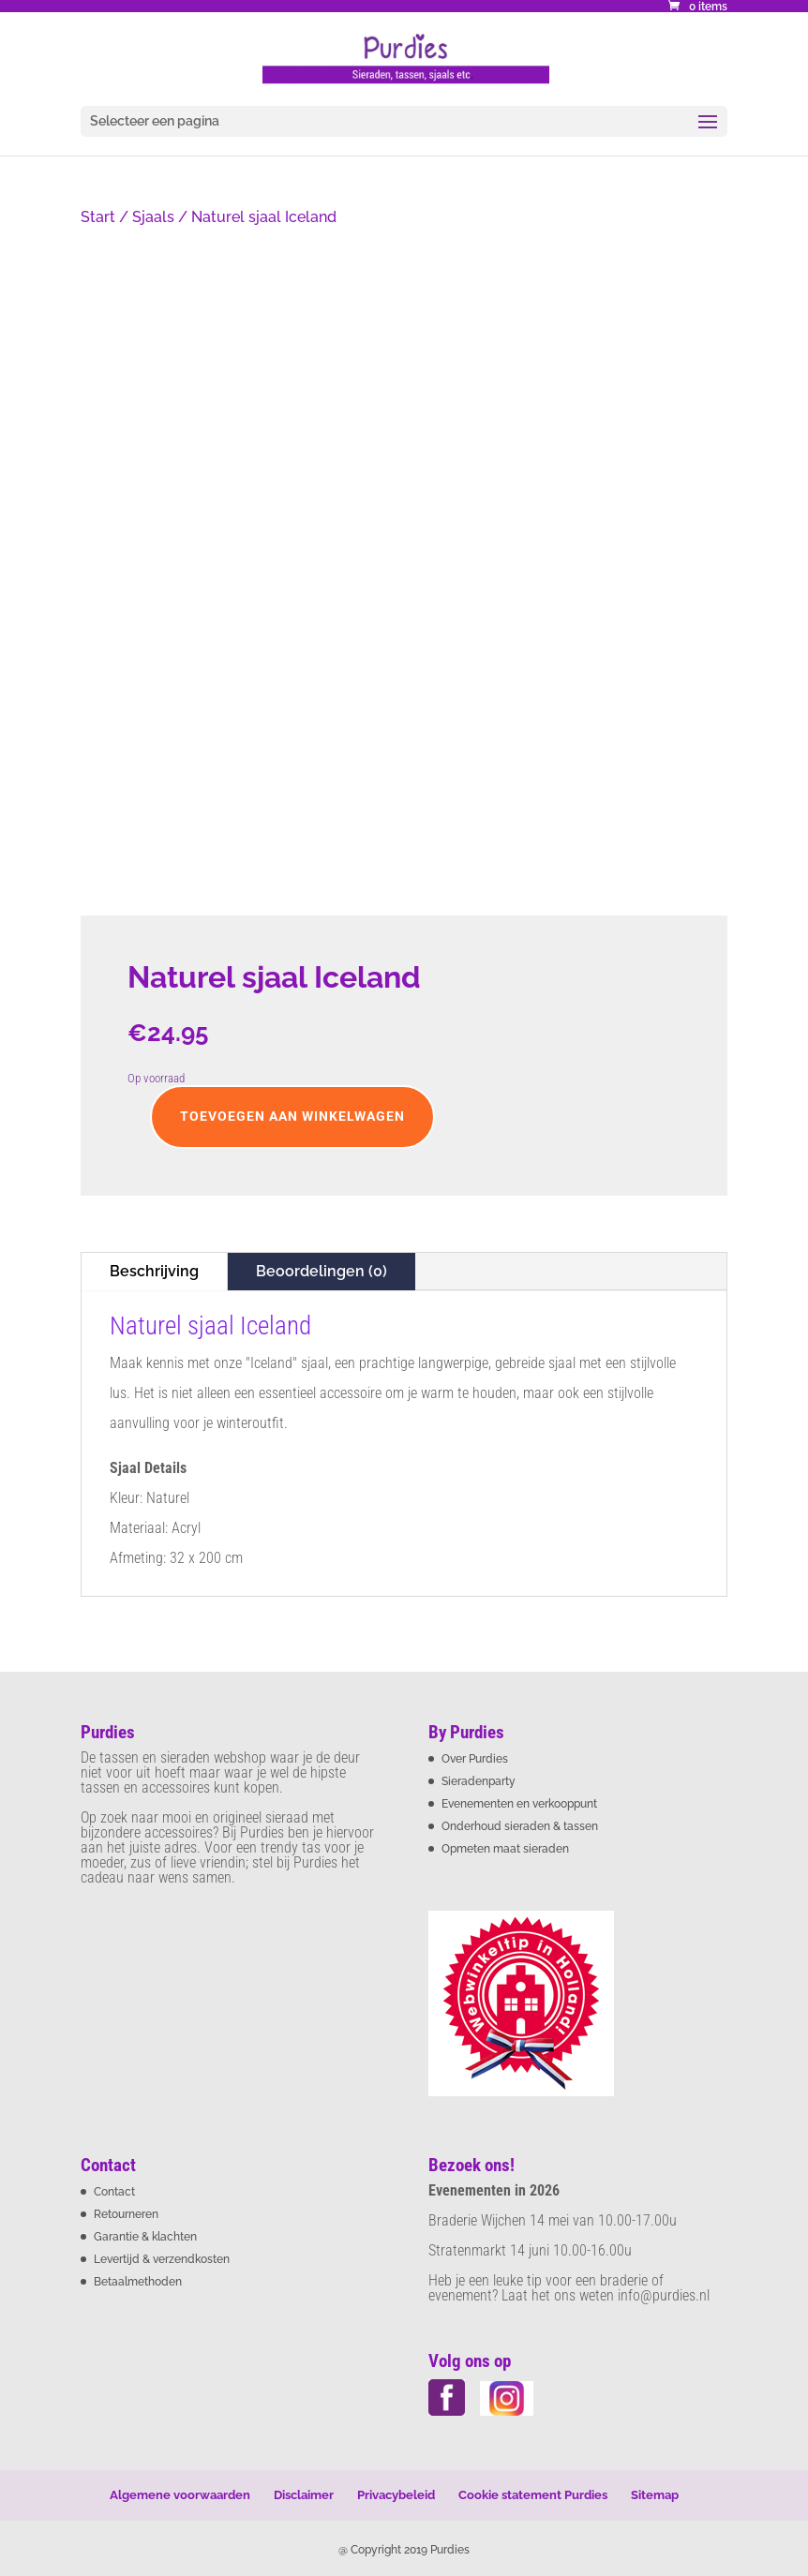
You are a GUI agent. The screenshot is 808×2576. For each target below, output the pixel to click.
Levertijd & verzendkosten (162, 2259)
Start (98, 217)
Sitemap (655, 2495)
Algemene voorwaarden (180, 2495)
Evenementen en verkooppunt (519, 1803)
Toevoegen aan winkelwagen (292, 1116)
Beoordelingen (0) (321, 1271)
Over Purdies (474, 1758)
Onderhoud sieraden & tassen (519, 1826)
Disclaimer (304, 2495)
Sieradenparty (478, 1781)
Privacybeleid (396, 2495)
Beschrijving (154, 1271)
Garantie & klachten (145, 2236)
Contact (114, 2191)
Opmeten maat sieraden (505, 1848)
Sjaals (153, 217)
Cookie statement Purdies (532, 2495)
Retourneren (126, 2214)
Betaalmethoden (138, 2281)
